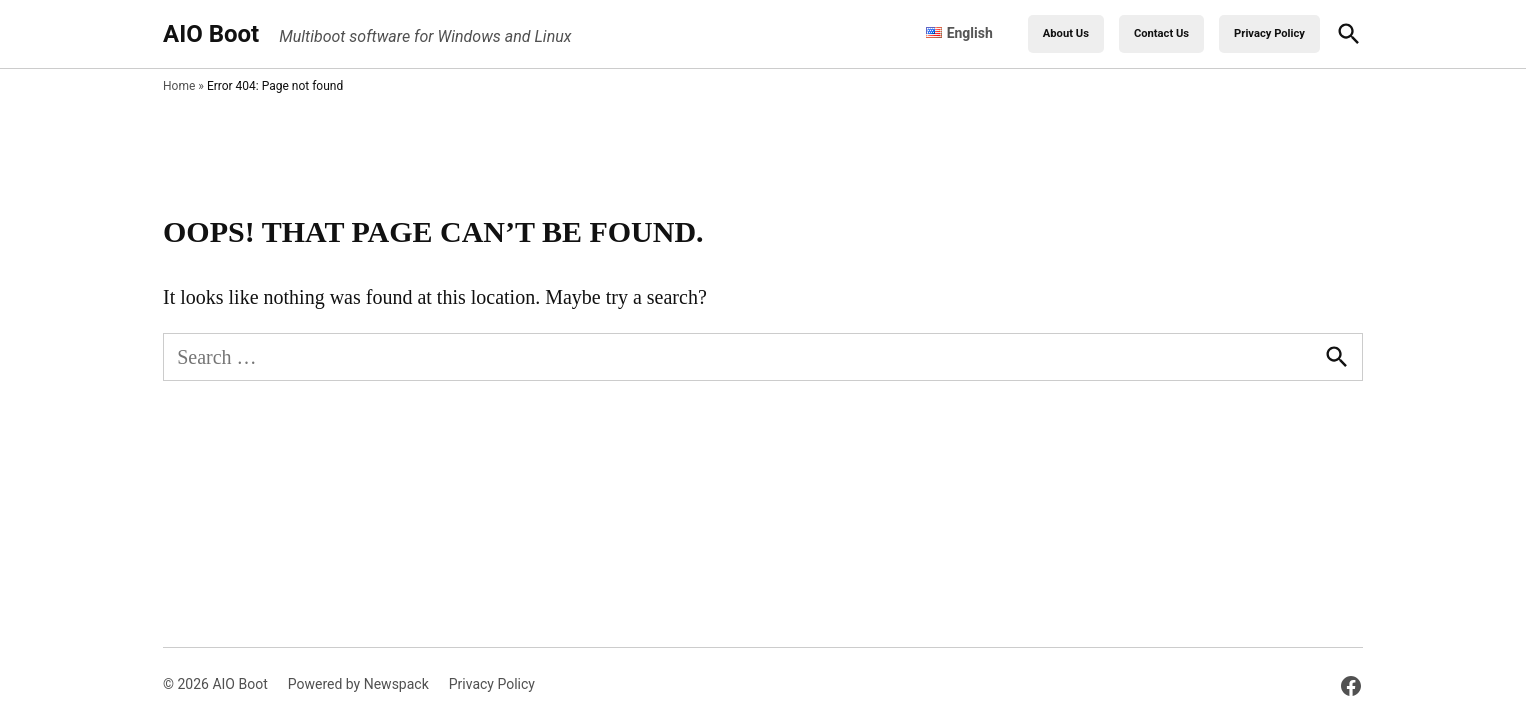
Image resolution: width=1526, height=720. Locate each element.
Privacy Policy (1269, 33)
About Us (1066, 33)
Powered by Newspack (358, 684)
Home (179, 86)
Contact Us (1161, 33)
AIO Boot (211, 34)
